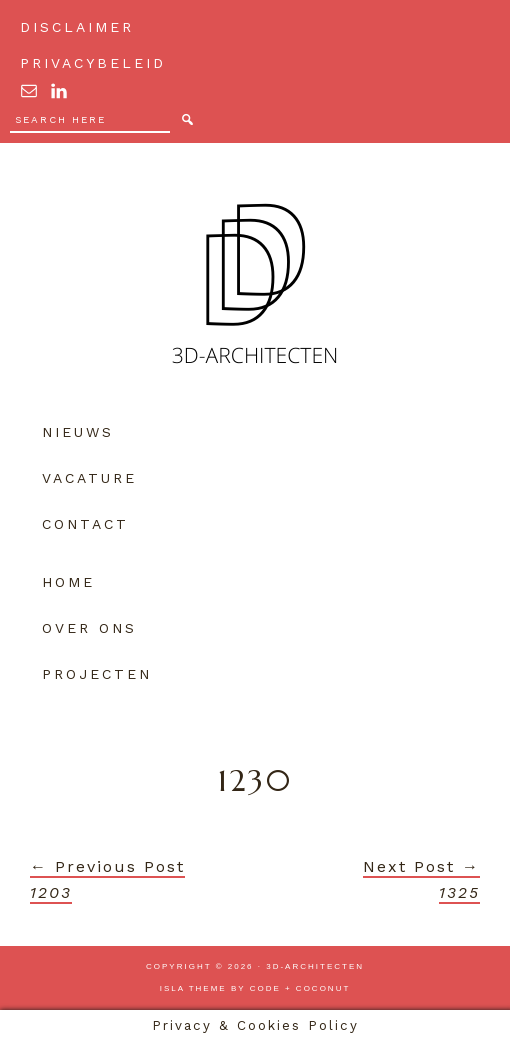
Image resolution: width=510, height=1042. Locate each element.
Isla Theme (193, 988)
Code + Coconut (300, 988)
